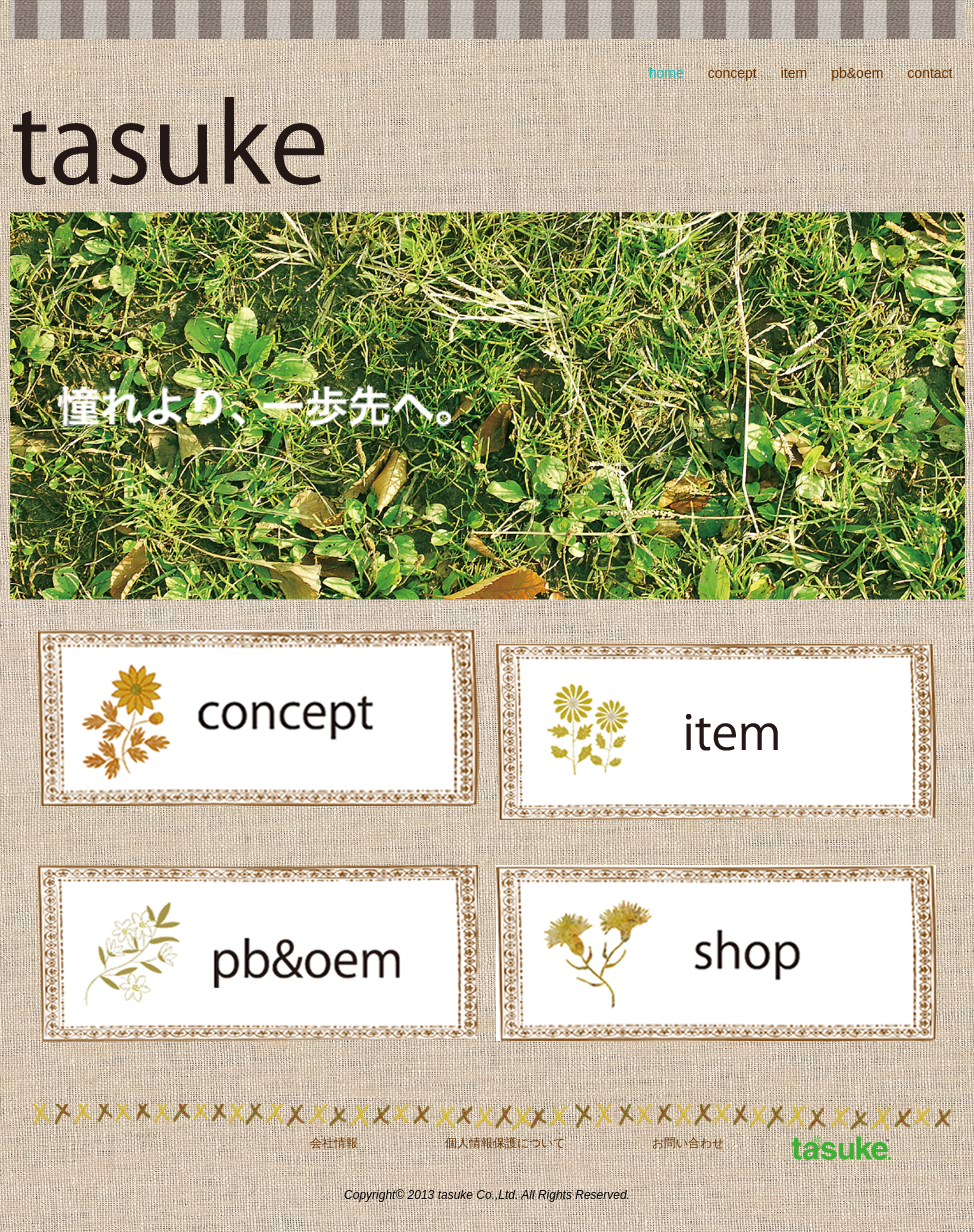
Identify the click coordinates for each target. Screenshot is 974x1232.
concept (732, 73)
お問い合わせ (688, 1143)
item (794, 73)
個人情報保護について (505, 1143)
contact (929, 73)
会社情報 (334, 1143)
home (666, 73)
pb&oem (857, 73)
